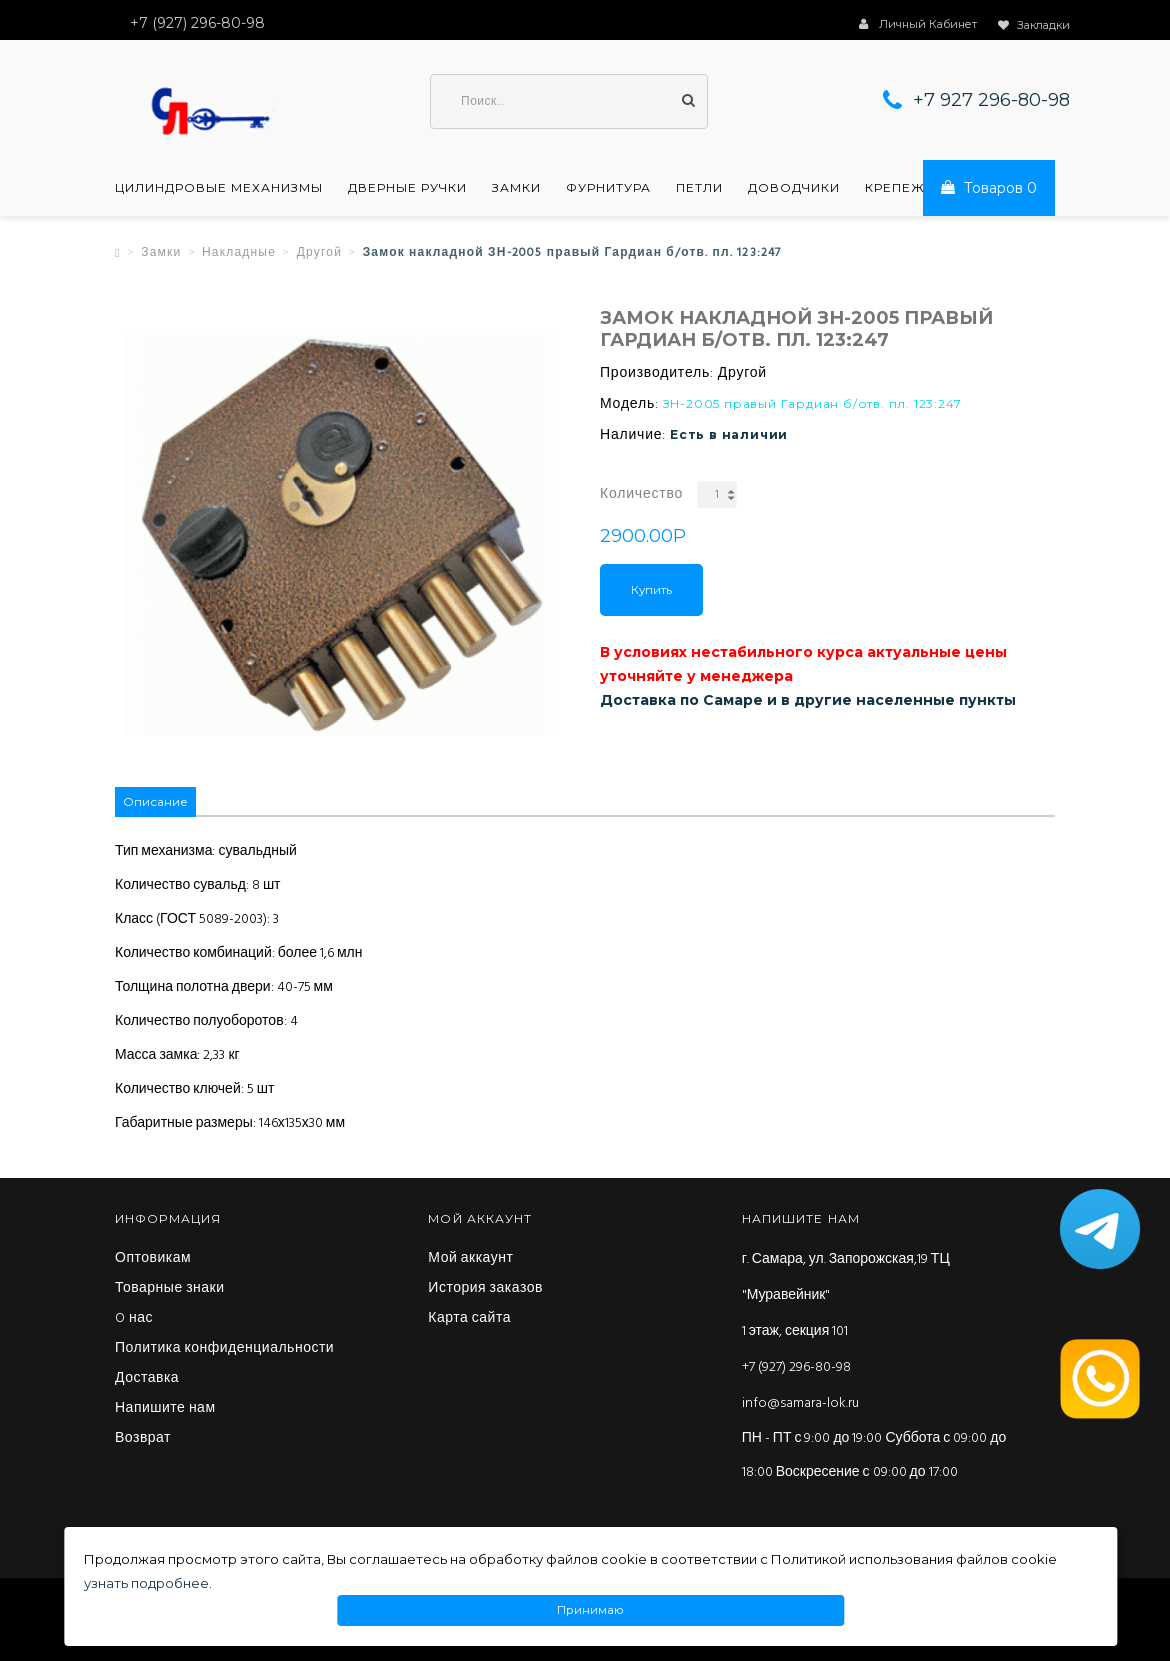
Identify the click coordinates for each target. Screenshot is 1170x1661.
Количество (641, 494)
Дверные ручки (407, 188)
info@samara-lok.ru (800, 1403)
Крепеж (895, 188)
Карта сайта (469, 1319)
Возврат (143, 1439)
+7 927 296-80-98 (991, 100)
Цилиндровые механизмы (219, 188)
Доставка (147, 1379)
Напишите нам (165, 1409)
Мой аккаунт (470, 1259)
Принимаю (591, 1610)
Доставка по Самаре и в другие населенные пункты (808, 700)
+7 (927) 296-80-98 (796, 1367)
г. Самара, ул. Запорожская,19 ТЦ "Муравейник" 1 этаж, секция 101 (846, 1295)
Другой (319, 253)
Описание (155, 801)
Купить (651, 590)
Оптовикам (153, 1259)
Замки (516, 188)
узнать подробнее (146, 1583)
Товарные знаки (170, 1289)
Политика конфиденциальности (224, 1349)
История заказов (485, 1289)
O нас (134, 1319)
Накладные (239, 253)
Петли (699, 188)
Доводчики (794, 188)
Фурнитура (608, 188)
